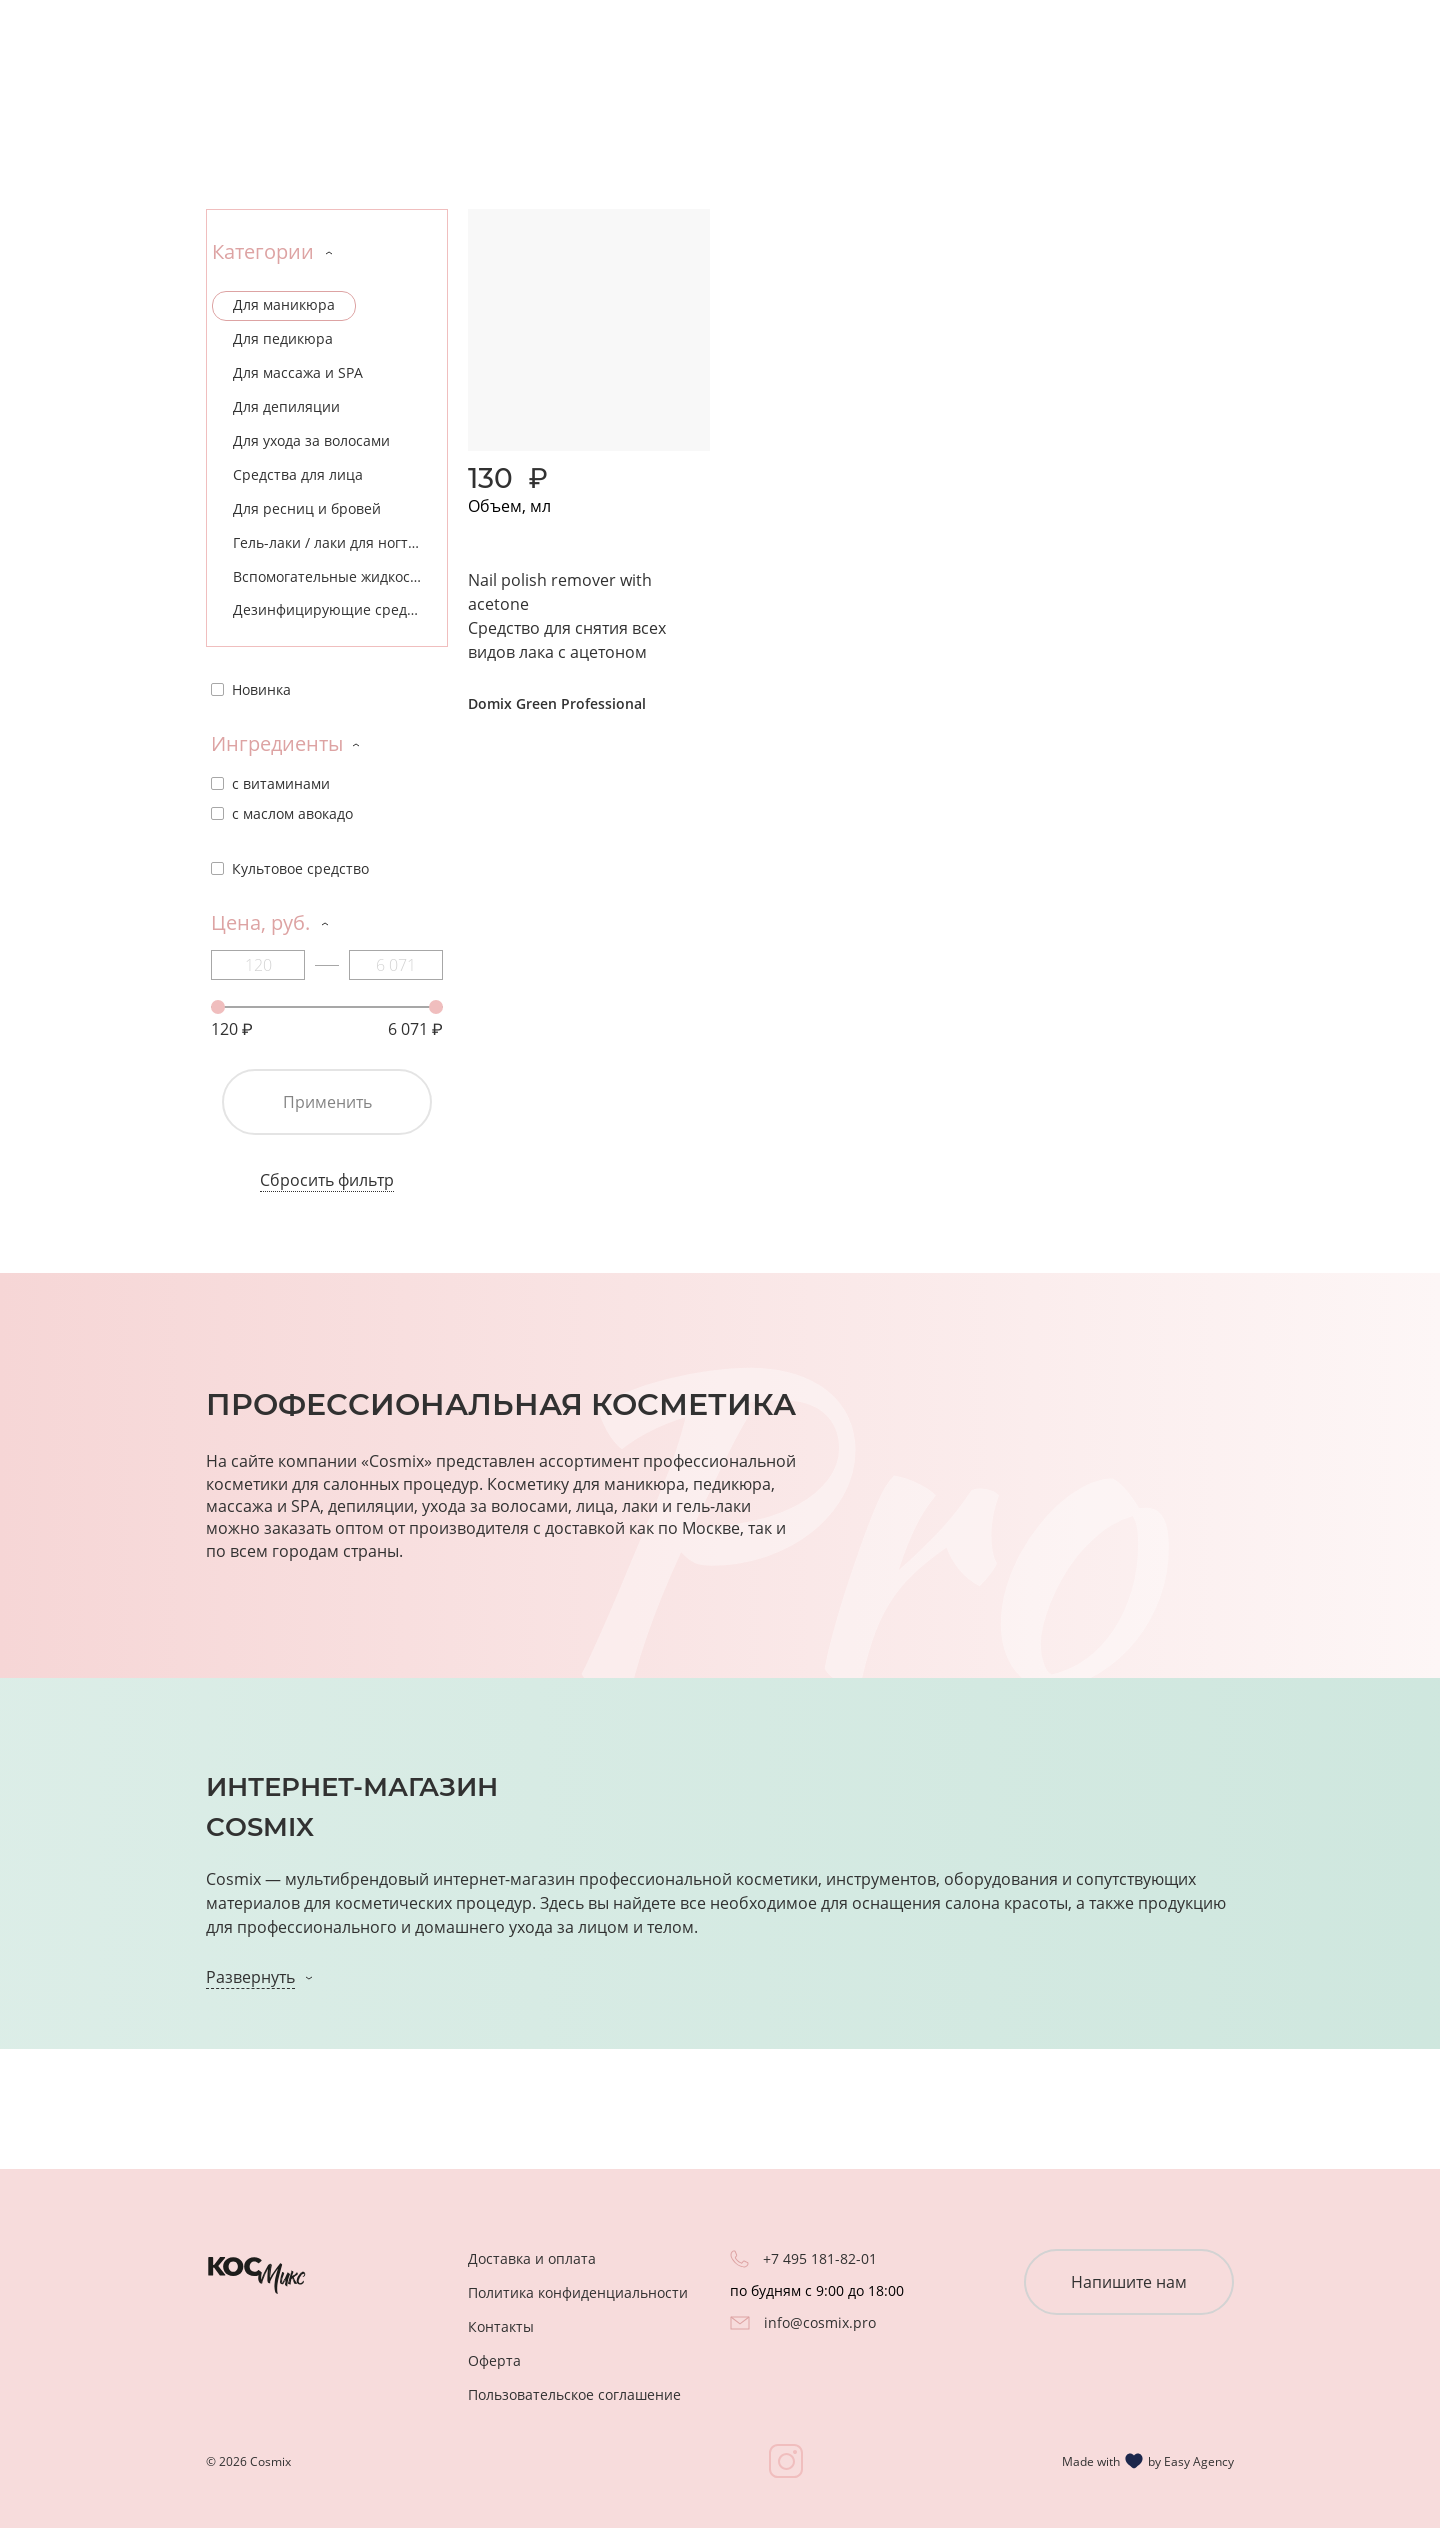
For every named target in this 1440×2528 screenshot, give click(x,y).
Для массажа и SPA (298, 372)
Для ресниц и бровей (307, 508)
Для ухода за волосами (311, 440)
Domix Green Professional (557, 703)
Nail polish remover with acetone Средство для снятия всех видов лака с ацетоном (567, 616)
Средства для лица (298, 474)
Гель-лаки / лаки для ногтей (329, 542)
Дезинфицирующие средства (335, 609)
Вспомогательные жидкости (329, 576)
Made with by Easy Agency (1148, 2461)
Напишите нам (1129, 2282)
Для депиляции (286, 406)
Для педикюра (283, 338)
